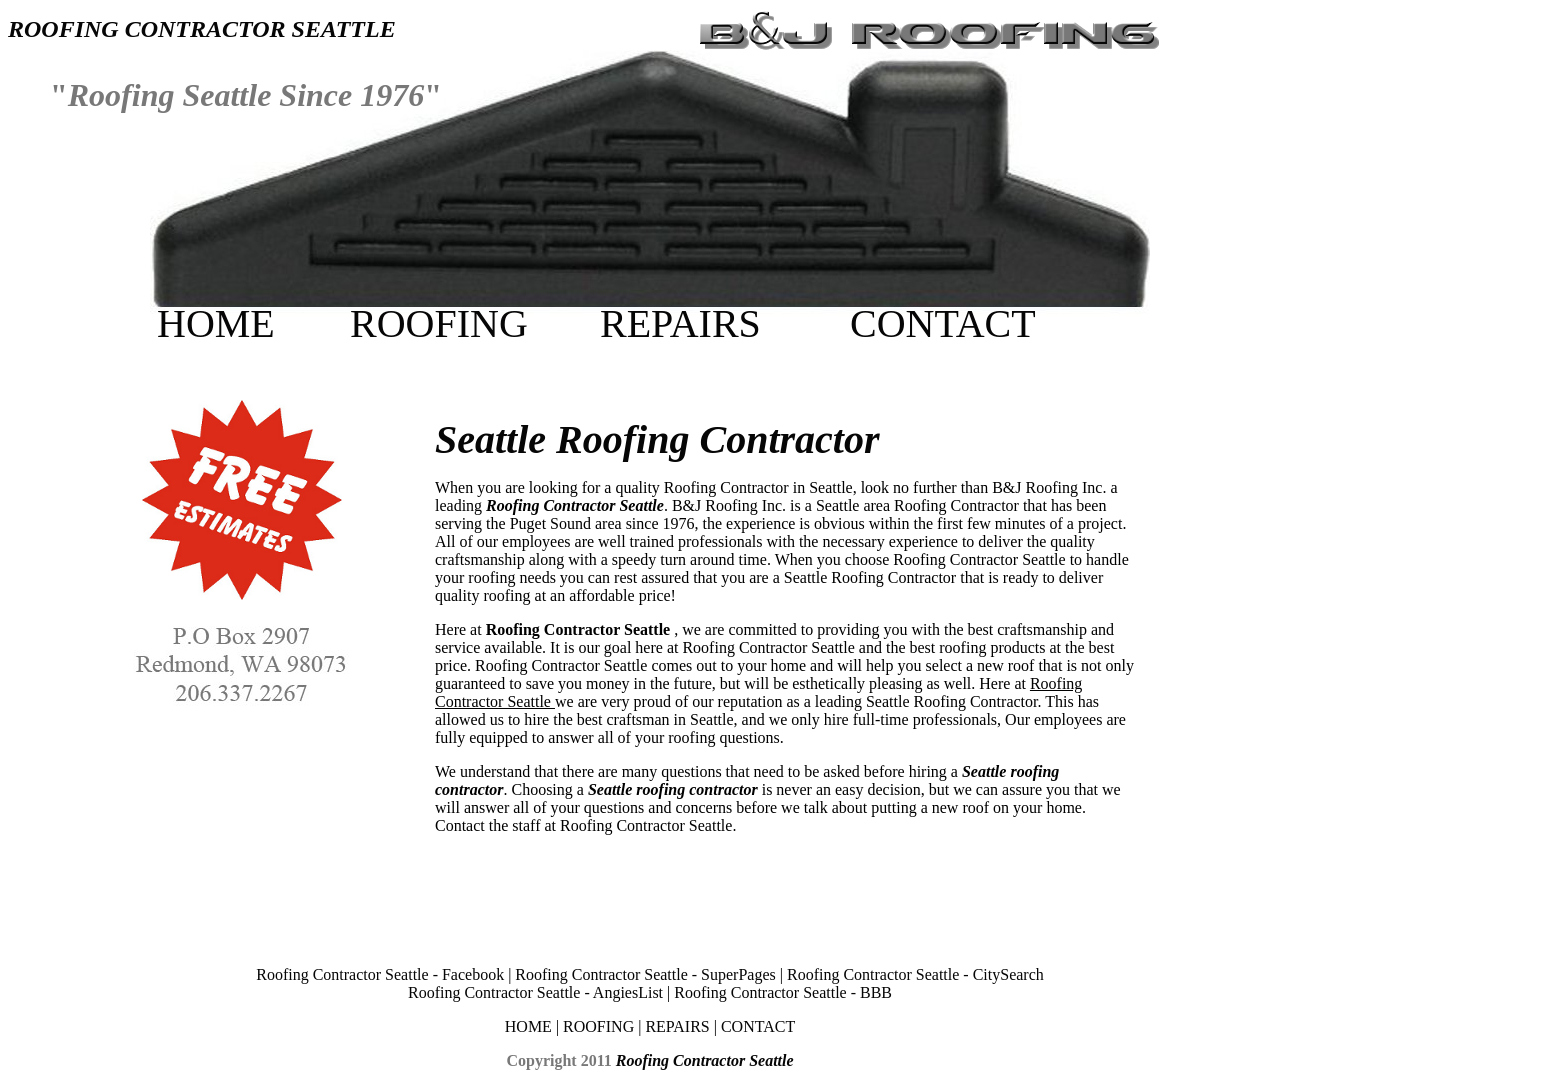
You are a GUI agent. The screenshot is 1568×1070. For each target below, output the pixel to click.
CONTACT (943, 323)
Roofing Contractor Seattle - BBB (783, 992)
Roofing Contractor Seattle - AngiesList (535, 992)
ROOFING (439, 323)
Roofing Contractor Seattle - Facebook (382, 974)
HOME (216, 323)
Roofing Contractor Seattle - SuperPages (647, 974)
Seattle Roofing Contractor (657, 439)
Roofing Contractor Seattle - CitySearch (915, 974)
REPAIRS (680, 323)
